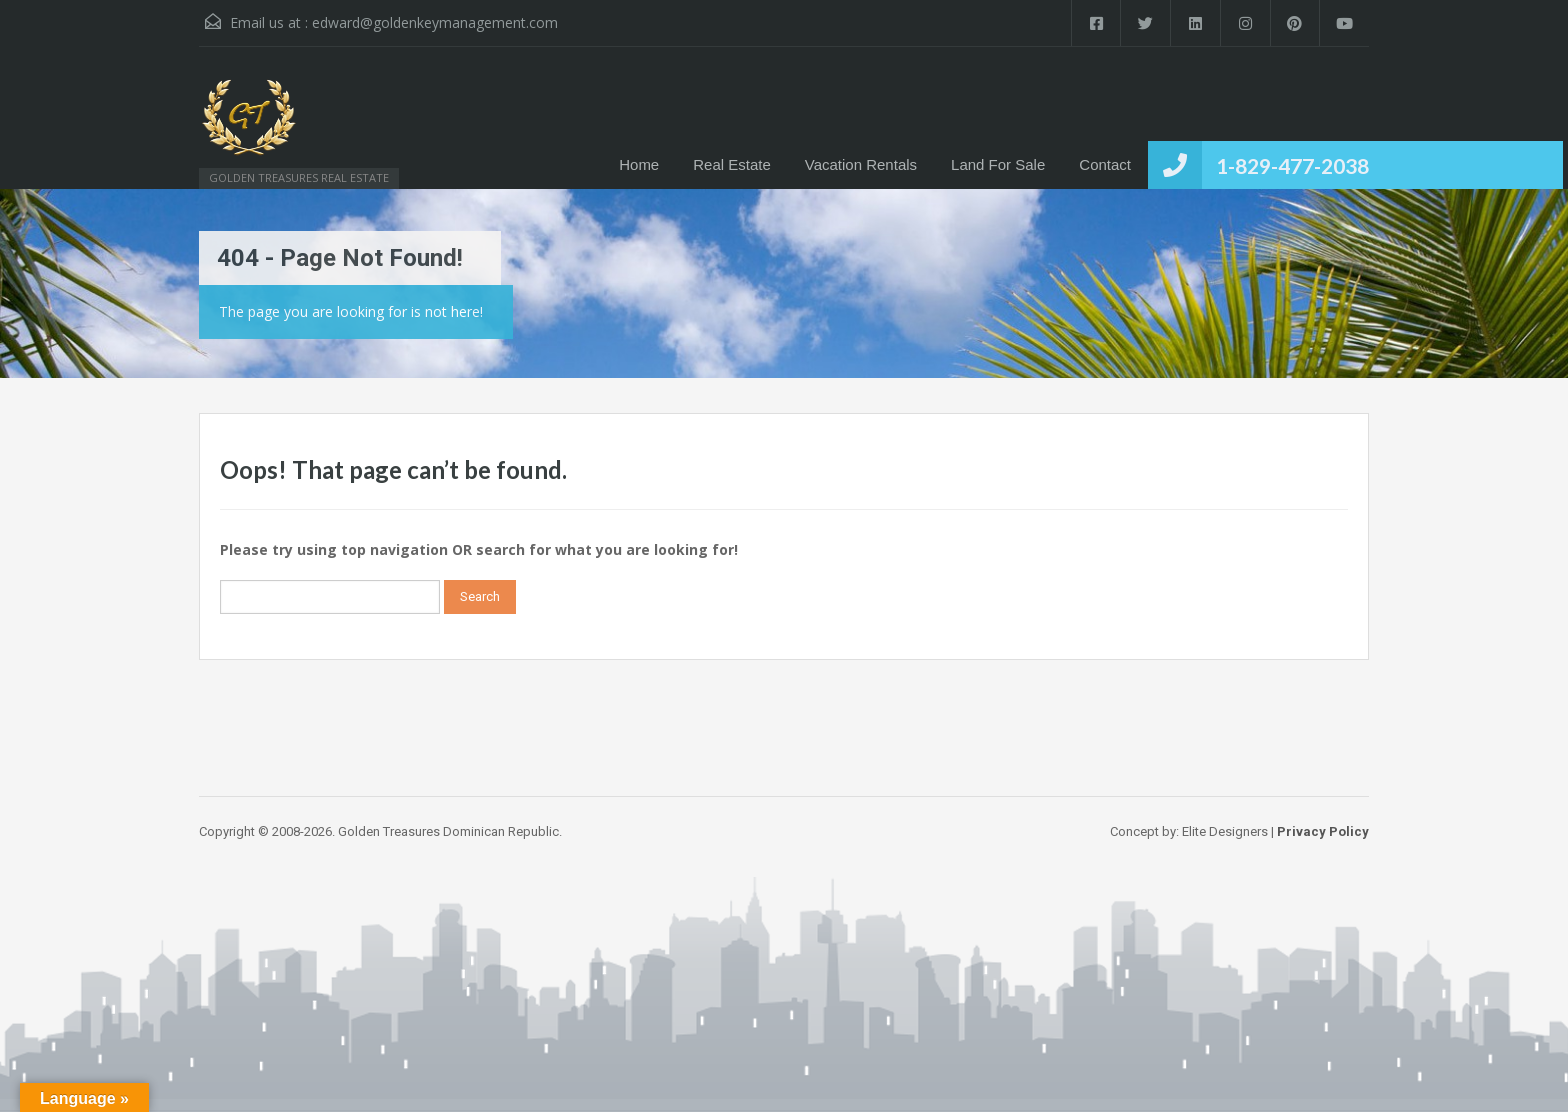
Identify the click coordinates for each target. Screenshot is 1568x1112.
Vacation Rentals (861, 164)
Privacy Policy (1323, 831)
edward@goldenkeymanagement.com (435, 22)
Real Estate (732, 164)
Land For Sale (998, 164)
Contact (1105, 164)
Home (639, 164)
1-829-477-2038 (1292, 165)
